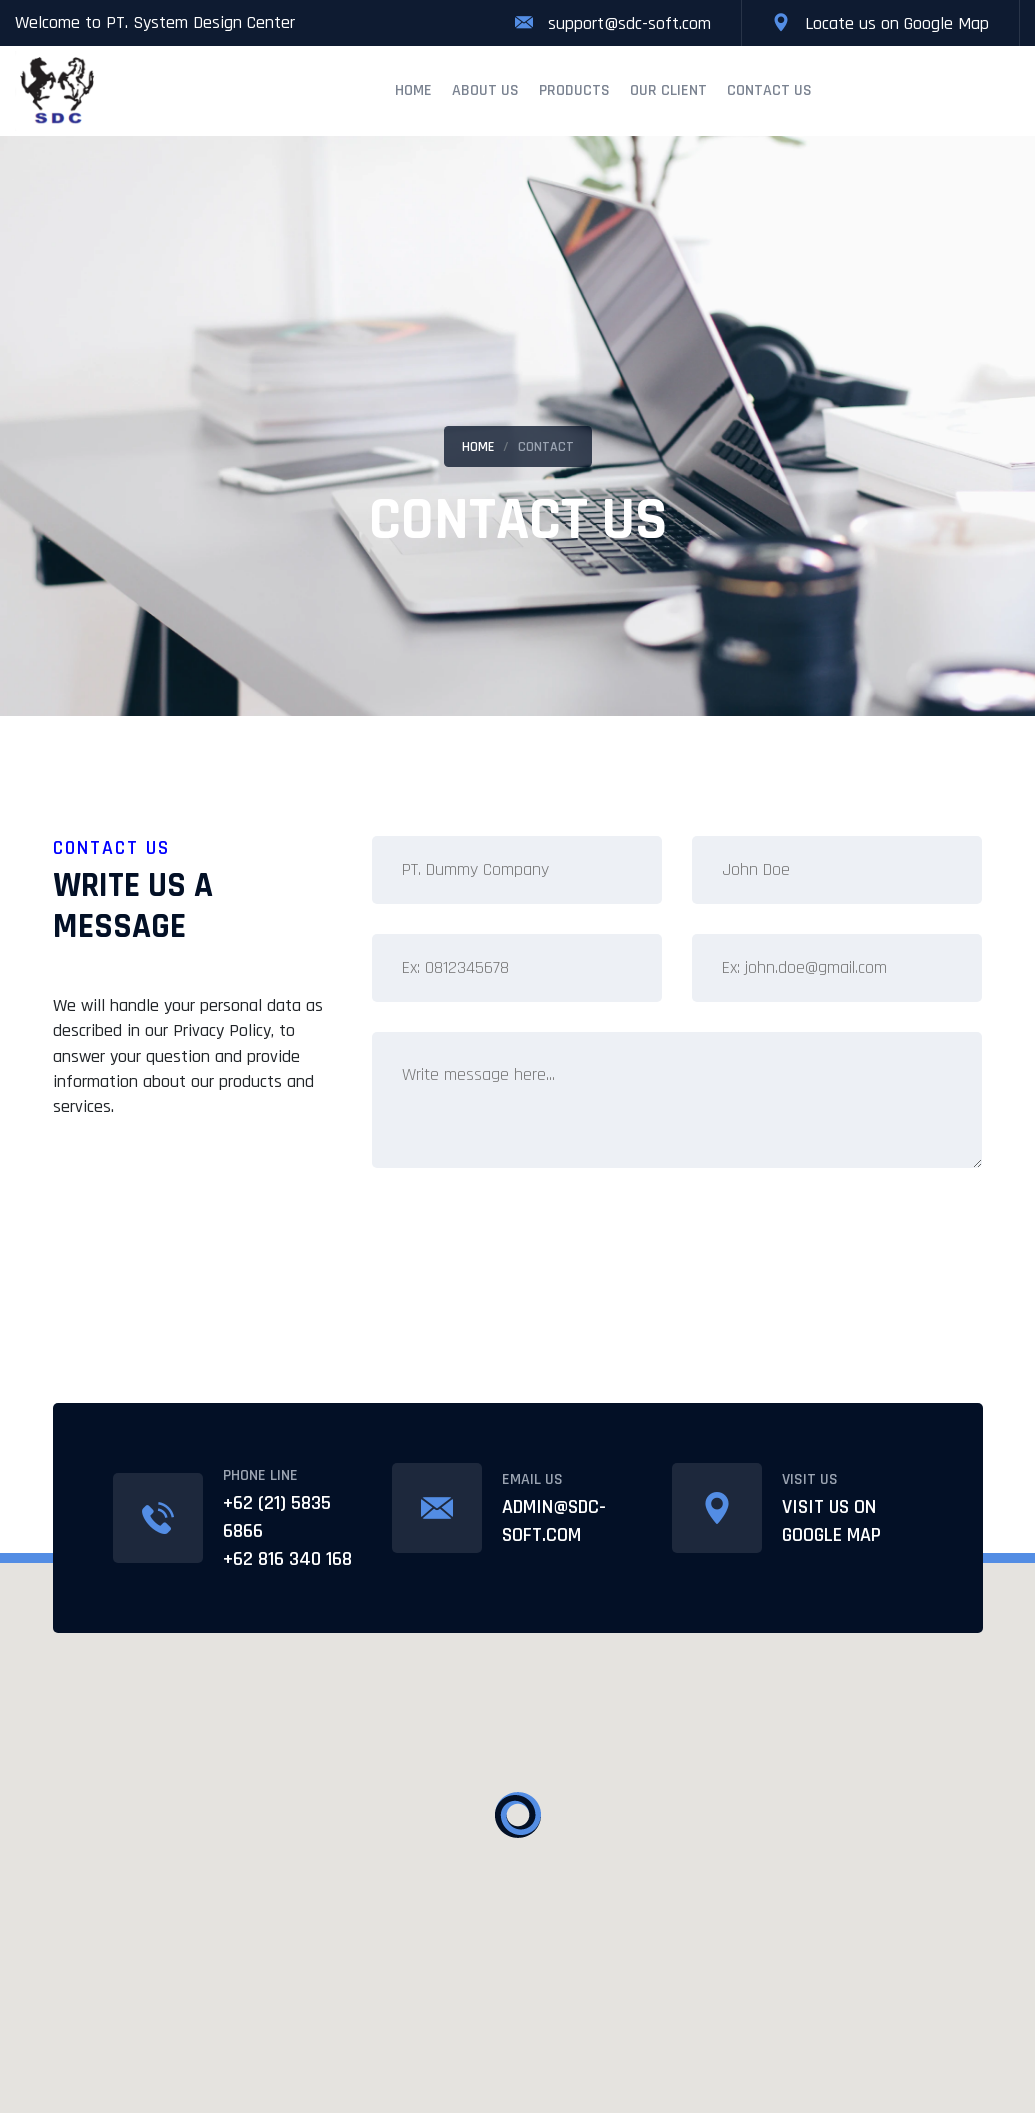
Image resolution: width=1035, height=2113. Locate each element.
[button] (518, 1815)
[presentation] (524, 1244)
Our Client (668, 90)
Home (413, 90)
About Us (485, 90)
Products (574, 90)
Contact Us (769, 90)
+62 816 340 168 (287, 1559)
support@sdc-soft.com (629, 23)
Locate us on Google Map (897, 23)
